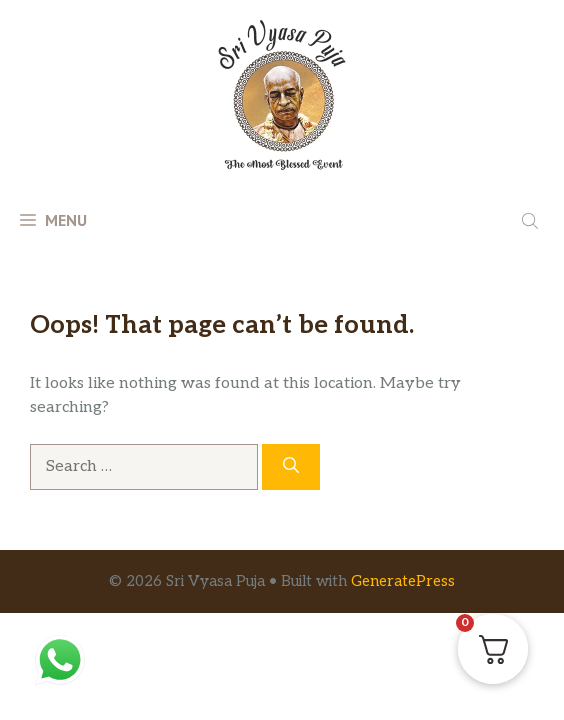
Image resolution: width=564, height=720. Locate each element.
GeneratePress (403, 581)
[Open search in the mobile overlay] (532, 220)
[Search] (291, 467)
